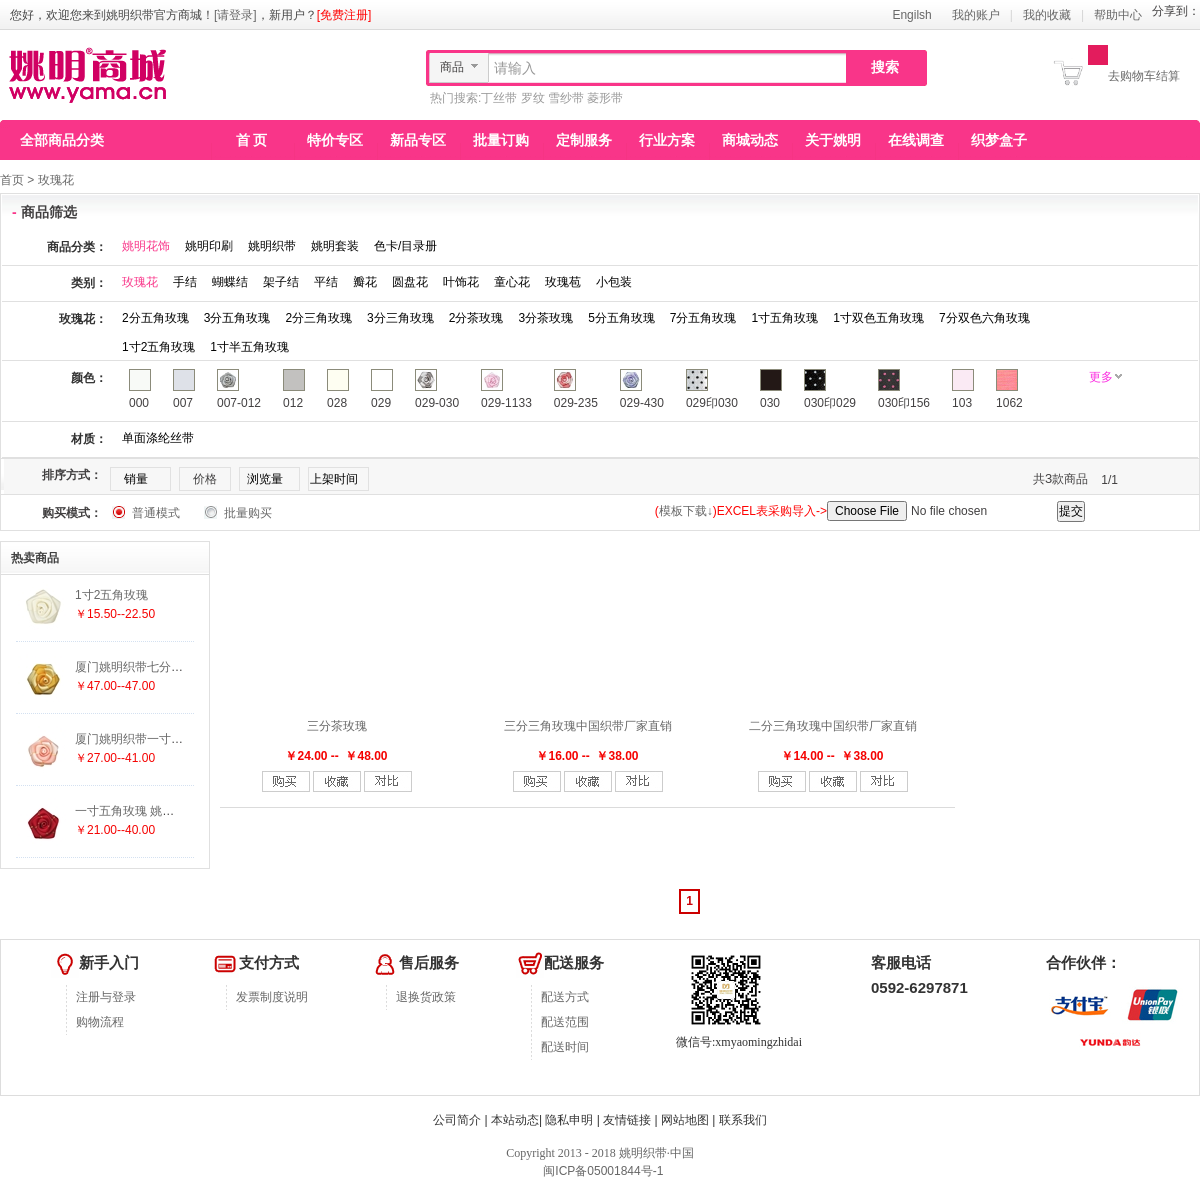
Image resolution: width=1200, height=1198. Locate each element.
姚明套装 (335, 246)
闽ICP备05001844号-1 (601, 1171)
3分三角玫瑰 (400, 318)
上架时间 (334, 479)
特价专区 (335, 140)
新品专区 (418, 140)
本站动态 (515, 1120)
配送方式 (565, 997)
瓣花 (365, 282)
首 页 (252, 140)
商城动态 (750, 140)
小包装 (614, 282)
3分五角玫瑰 (237, 318)
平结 (326, 282)
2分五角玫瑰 (155, 318)
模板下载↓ (686, 511)
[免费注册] (344, 15)
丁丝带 (499, 98)
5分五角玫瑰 (621, 318)
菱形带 (605, 98)
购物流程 (100, 1022)
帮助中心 (1118, 15)
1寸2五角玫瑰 (158, 347)
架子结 (281, 282)
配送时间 (565, 1047)
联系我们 (743, 1120)
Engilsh (911, 15)
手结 (185, 282)
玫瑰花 (56, 180)
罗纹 (533, 98)
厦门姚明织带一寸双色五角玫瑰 (159, 739)
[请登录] (235, 15)
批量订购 (501, 140)
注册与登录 (106, 997)
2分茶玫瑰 (476, 318)
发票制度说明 (272, 997)
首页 (12, 180)
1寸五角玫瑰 (785, 318)
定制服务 (584, 140)
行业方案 (667, 140)
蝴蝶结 (230, 282)
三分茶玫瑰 (337, 726)
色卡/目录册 (405, 246)
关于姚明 (833, 140)
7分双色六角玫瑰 (984, 318)
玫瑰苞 (563, 282)
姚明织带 (272, 246)
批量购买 (248, 513)
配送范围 (565, 1022)
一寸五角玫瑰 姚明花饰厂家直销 (160, 811)
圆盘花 (410, 282)
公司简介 (457, 1120)
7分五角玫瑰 (703, 318)
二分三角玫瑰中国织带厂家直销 (833, 726)
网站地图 (685, 1120)
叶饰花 (461, 282)
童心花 (512, 282)
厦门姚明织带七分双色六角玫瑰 (159, 667)
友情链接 (627, 1120)
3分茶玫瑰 (545, 318)
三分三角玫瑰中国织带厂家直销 (588, 726)
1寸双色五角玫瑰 (878, 318)
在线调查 (916, 140)
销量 (136, 479)
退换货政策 (426, 997)
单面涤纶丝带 (158, 438)
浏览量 (265, 479)
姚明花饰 (146, 246)
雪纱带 (566, 98)
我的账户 (976, 15)
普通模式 (156, 513)
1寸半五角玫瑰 (249, 347)
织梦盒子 (999, 140)
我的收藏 (1047, 15)
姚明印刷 (209, 246)
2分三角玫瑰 (318, 318)
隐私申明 (569, 1120)
